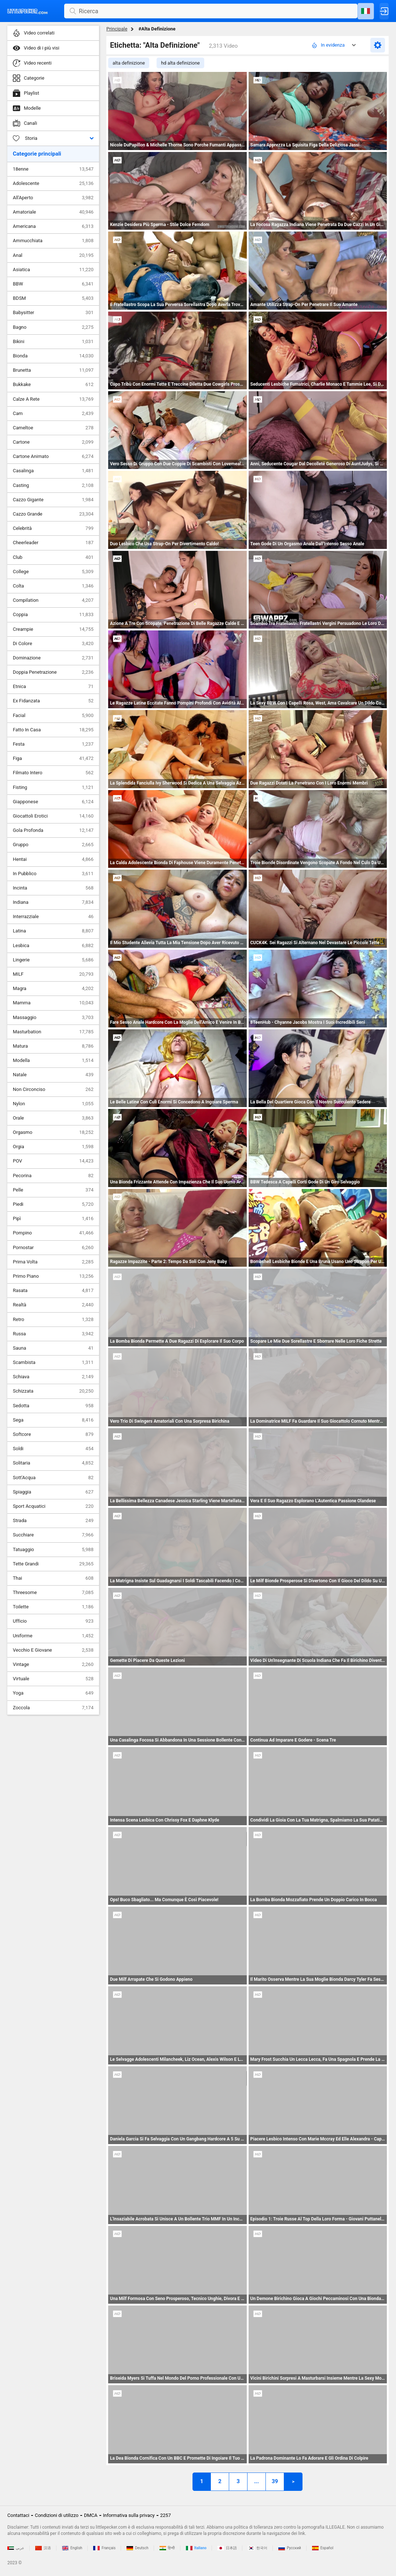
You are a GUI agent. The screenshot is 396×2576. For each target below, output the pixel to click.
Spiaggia (53, 1492)
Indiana (53, 902)
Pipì (53, 1218)
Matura (53, 1046)
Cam (53, 413)
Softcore (53, 1434)
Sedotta (53, 1405)
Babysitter (53, 312)
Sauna (53, 1348)
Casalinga (53, 470)
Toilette (53, 1607)
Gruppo (53, 844)
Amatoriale (53, 212)
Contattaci (18, 2515)
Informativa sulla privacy (129, 2515)
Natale (53, 1074)
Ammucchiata (53, 240)
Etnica (53, 686)
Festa (53, 744)
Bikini (53, 341)
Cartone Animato (53, 456)
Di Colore (53, 643)
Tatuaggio (53, 1549)
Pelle (53, 1190)
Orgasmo (53, 1132)
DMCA (91, 2515)
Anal (53, 255)
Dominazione (53, 658)
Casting (53, 485)
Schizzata (53, 1391)
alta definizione (129, 63)
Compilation (53, 600)
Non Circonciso (53, 1089)
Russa (53, 1334)
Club (53, 557)
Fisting (53, 787)
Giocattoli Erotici (53, 816)
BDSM (53, 298)
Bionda (53, 356)
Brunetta (53, 370)
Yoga (53, 1693)
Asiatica (53, 269)
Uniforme (53, 1636)
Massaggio (53, 1017)
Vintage (53, 1664)
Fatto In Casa (53, 730)
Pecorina (53, 1175)
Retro (53, 1319)
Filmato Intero (53, 772)
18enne (53, 169)
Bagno (53, 327)
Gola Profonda (53, 830)
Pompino (53, 1233)
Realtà (53, 1305)
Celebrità (53, 528)
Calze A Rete (53, 399)
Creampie (53, 629)
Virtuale (53, 1679)
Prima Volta (53, 1262)
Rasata (53, 1290)
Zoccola (53, 1707)
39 (275, 2481)
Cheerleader (53, 542)
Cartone (53, 442)
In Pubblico (53, 873)
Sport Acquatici (53, 1506)
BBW (53, 284)
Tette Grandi (53, 1564)
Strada (53, 1520)
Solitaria (53, 1463)
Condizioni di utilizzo (56, 2515)
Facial (53, 715)
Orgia (53, 1146)
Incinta (53, 888)
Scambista (53, 1362)
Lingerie (53, 960)
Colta (53, 586)
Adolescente (53, 183)
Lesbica (53, 945)
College (53, 571)
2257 (165, 2515)
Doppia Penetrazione (53, 672)
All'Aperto (53, 197)
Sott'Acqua (53, 1477)
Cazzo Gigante (53, 499)
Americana (53, 226)
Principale (116, 29)
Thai (53, 1578)
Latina (53, 931)
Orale (53, 1118)
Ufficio (53, 1621)
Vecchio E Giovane (53, 1650)
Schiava (53, 1376)
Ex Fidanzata (53, 701)
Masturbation (53, 1032)
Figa (53, 758)
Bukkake (53, 384)
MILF (53, 974)
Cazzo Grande (53, 514)
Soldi (53, 1448)
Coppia (53, 614)
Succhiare (53, 1535)
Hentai (53, 859)
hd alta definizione (180, 63)
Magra (53, 988)
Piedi (53, 1204)
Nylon (53, 1103)
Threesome (53, 1592)
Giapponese (53, 801)
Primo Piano (53, 1276)
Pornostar (53, 1247)
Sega (53, 1420)
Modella (53, 1060)
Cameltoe (53, 428)
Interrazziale (53, 916)
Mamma (53, 1003)
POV (53, 1161)
